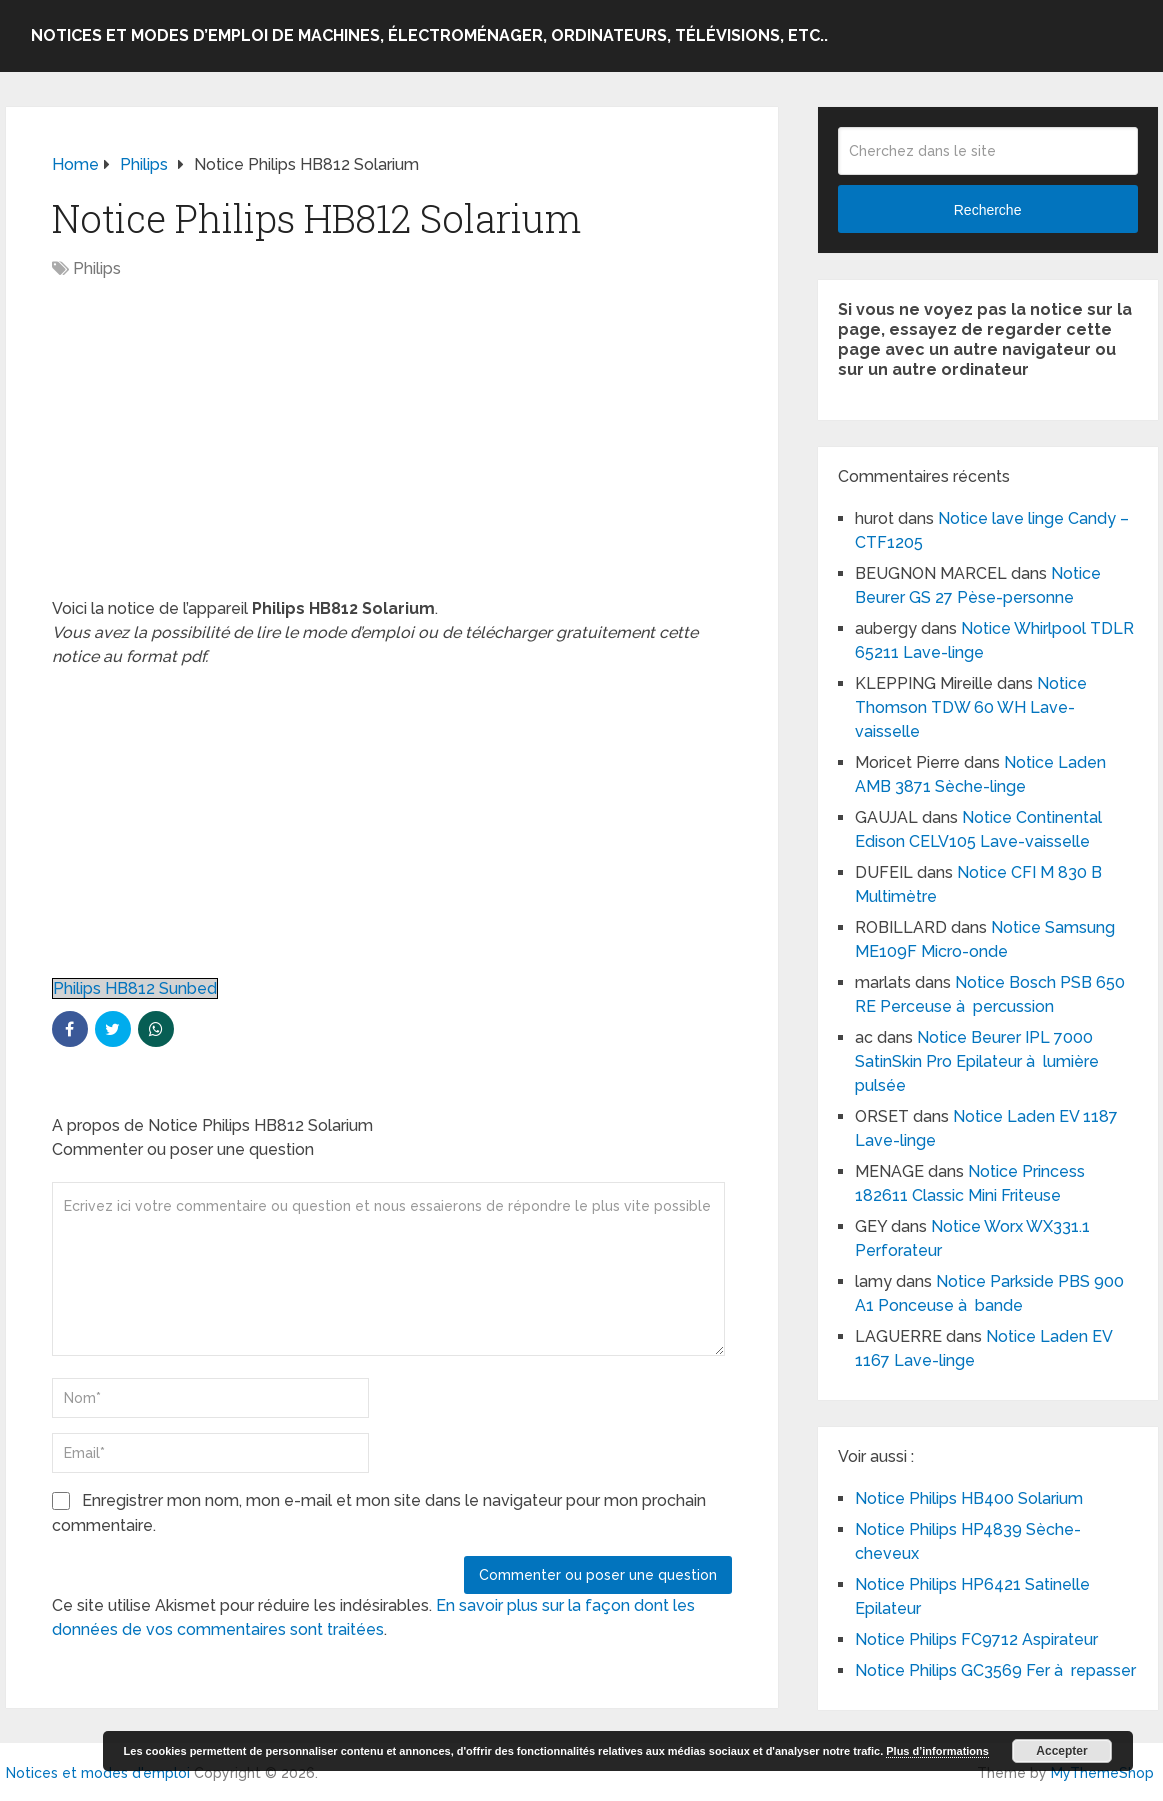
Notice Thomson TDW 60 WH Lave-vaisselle (971, 707)
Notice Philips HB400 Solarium (969, 1498)
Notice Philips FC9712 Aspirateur (976, 1639)
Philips (97, 268)
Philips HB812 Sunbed (135, 988)
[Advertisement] (392, 449)
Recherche (988, 210)
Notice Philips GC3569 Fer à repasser (995, 1670)
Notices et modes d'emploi (98, 1773)
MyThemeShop (1102, 1773)
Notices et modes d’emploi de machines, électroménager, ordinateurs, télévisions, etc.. (429, 35)
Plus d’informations (937, 1751)
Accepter (1061, 1751)
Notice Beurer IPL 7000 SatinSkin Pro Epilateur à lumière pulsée (977, 1061)
